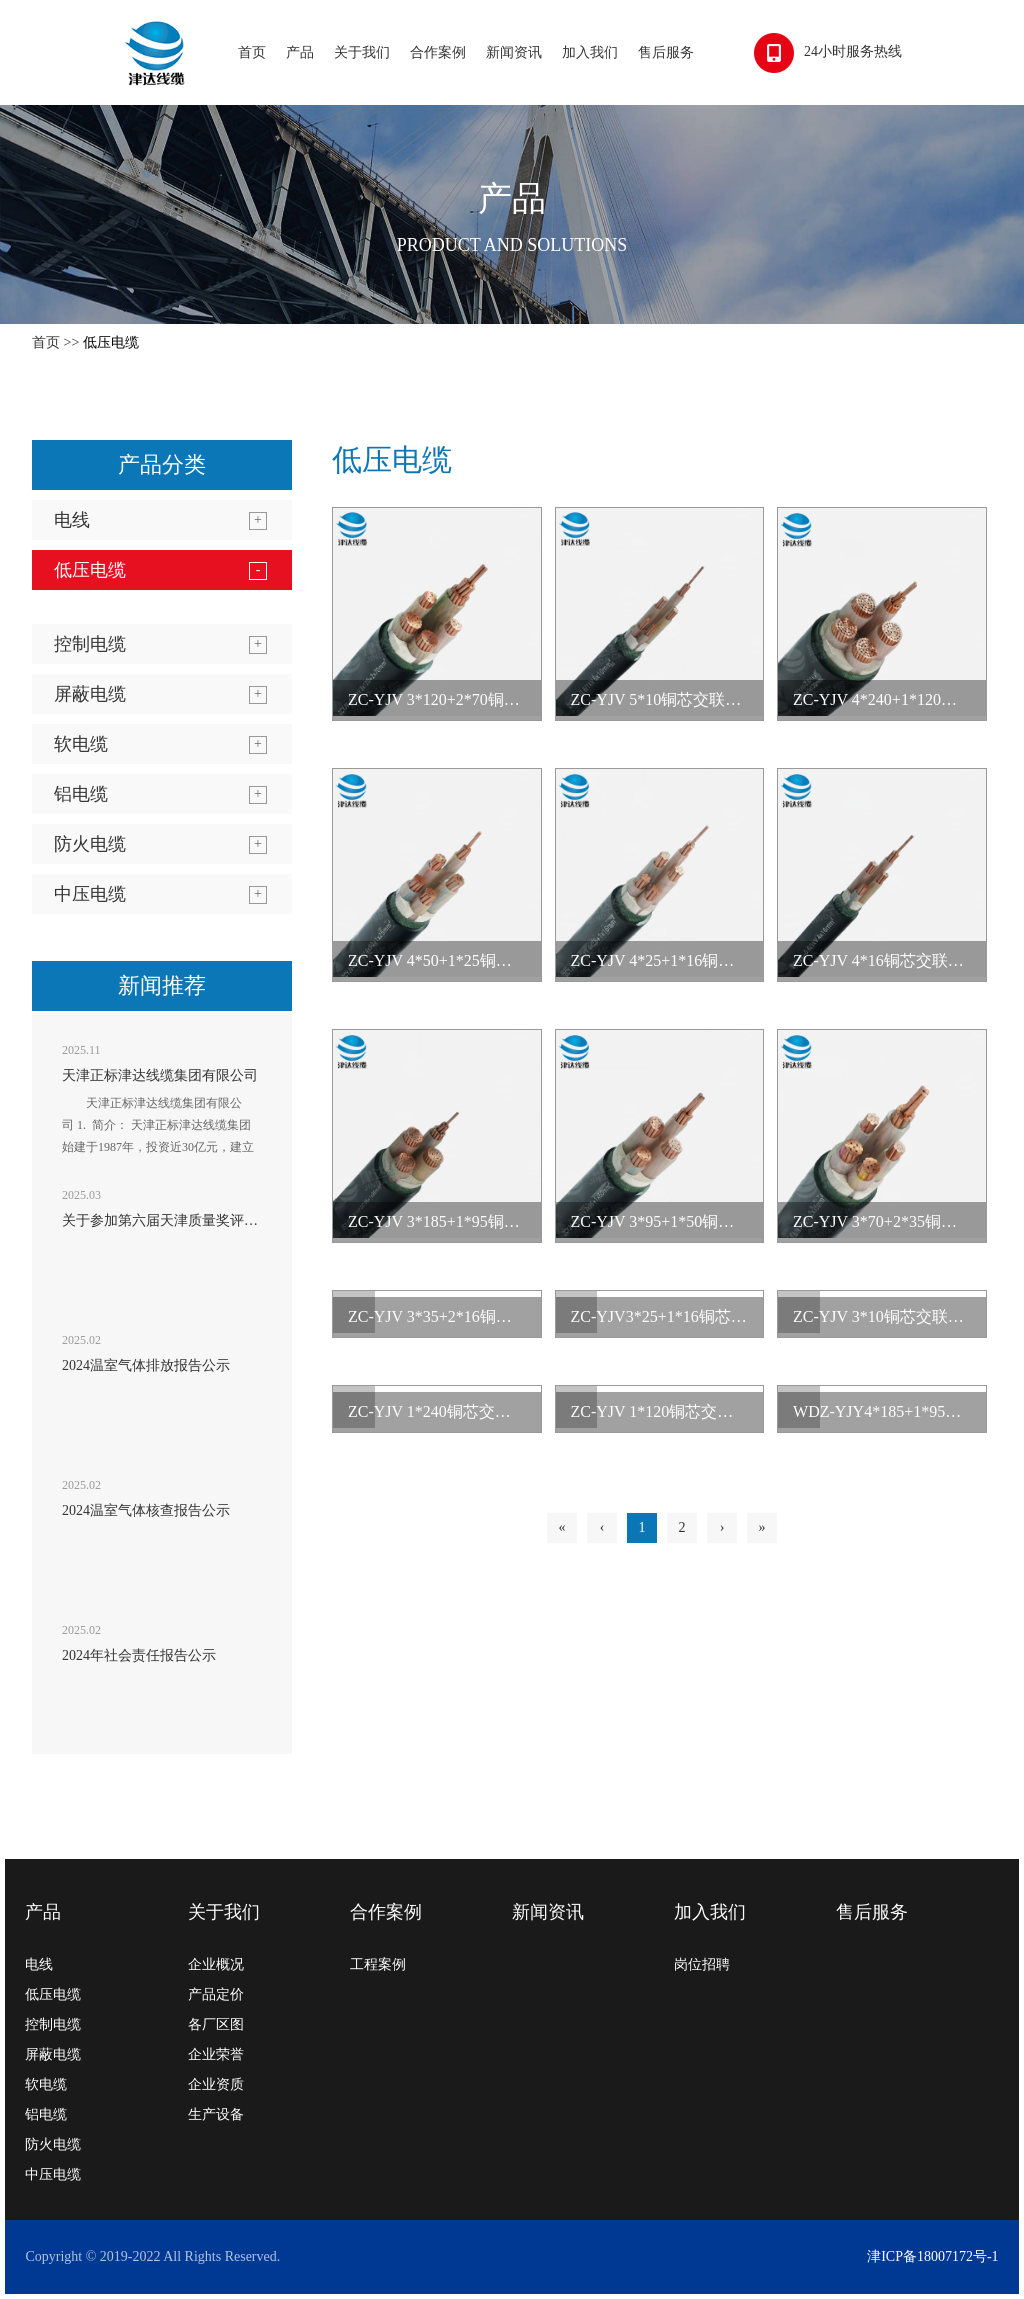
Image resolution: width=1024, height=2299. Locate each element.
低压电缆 (111, 342)
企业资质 (216, 2084)
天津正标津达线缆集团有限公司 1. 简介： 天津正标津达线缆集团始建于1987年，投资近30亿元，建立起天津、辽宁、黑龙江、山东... (158, 1136)
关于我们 (362, 52)
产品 (300, 52)
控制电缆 (90, 644)
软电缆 (81, 744)
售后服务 (666, 52)
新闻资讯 (514, 52)
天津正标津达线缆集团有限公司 (160, 1075)
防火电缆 (90, 844)
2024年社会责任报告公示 (139, 1655)
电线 (72, 520)
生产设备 (216, 2114)
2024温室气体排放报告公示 (146, 1365)
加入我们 (590, 52)
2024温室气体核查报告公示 (146, 1510)
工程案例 (378, 1964)
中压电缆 (90, 894)
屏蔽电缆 (90, 694)
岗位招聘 (702, 1964)
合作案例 (438, 52)
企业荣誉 (216, 2054)
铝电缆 (81, 794)
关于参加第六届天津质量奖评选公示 (174, 1220)
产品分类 (162, 464)
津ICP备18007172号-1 (932, 2256)
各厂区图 (216, 2024)
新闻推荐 (162, 985)
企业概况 (216, 1964)
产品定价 (216, 1994)
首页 (252, 52)
